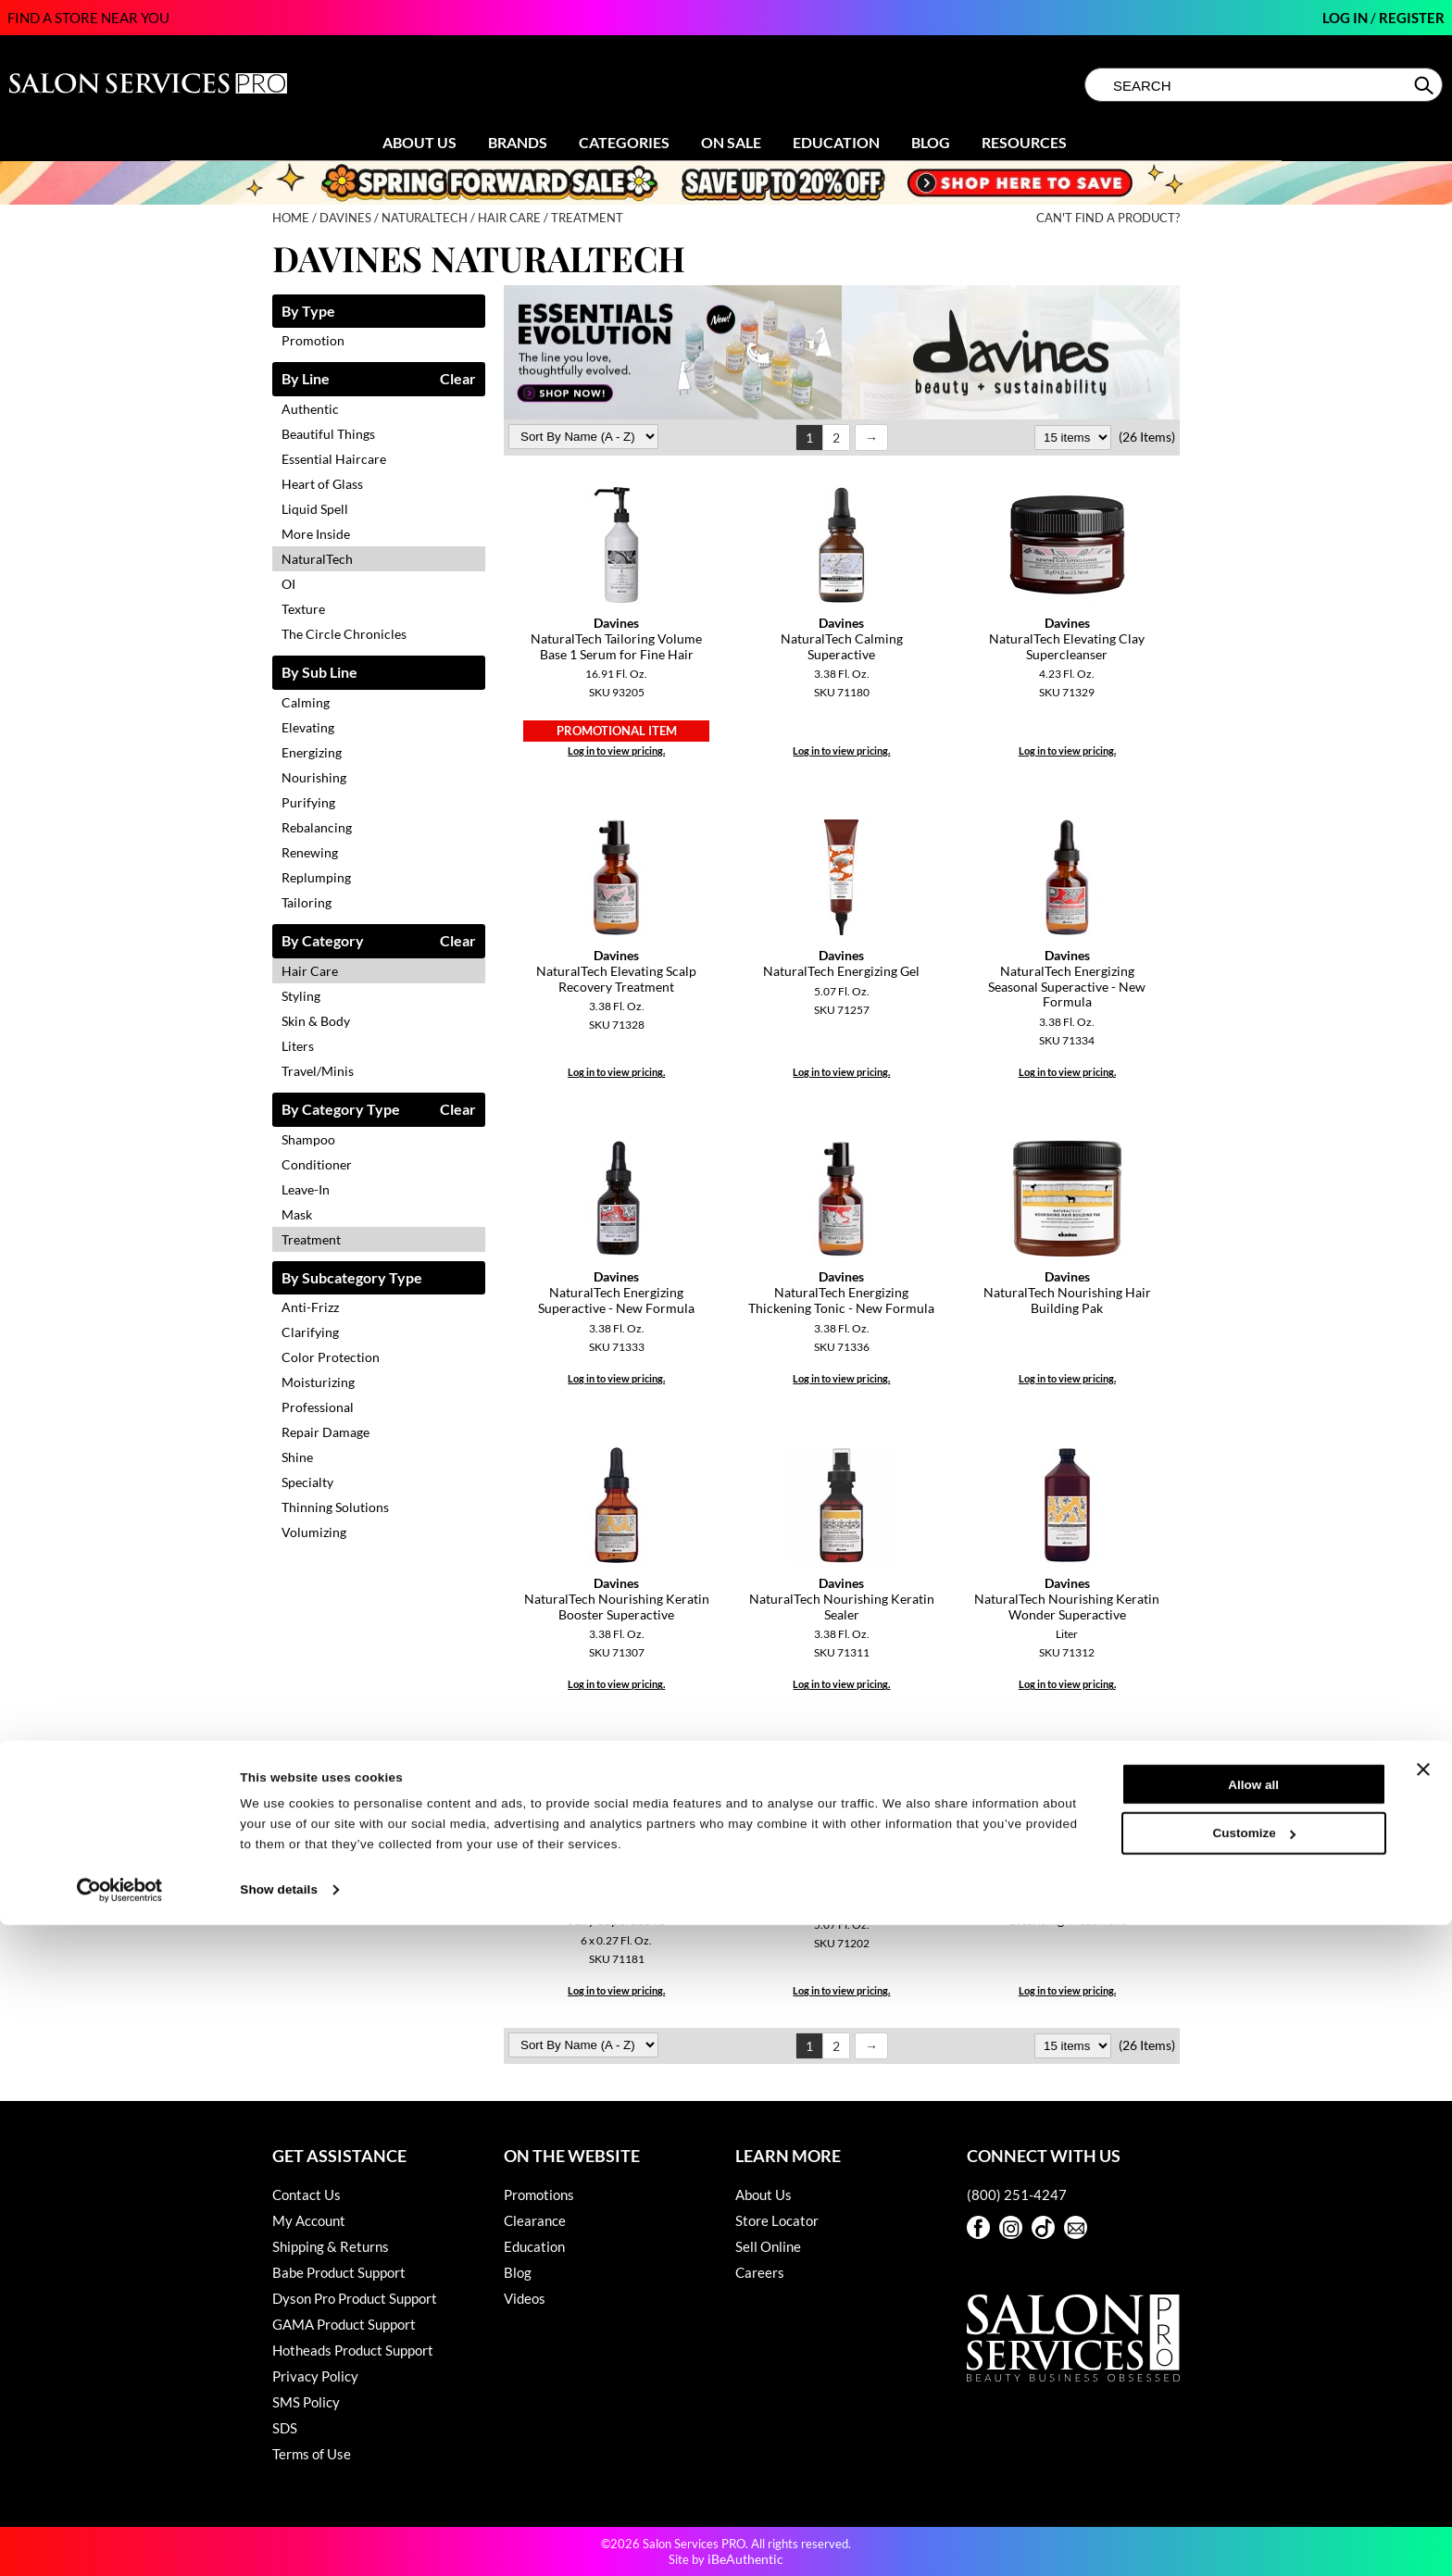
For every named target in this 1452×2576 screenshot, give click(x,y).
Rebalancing (317, 827)
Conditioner (317, 1164)
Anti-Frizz (310, 1307)
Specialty (307, 1482)
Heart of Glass (322, 484)
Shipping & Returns (330, 2246)
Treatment (311, 1239)
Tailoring (307, 902)
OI (288, 584)
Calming (306, 702)
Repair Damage (325, 1432)
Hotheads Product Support (352, 2350)
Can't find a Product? (1108, 218)
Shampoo (308, 1139)
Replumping (316, 877)
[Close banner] (1423, 2421)
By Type (308, 311)
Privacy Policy (315, 2376)
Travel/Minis (318, 1071)
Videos (524, 2298)
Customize (1254, 2485)
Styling (301, 996)
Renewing (310, 852)
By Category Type (341, 1110)
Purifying (308, 802)
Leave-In (306, 1189)
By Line (306, 379)
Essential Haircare (334, 459)
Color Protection (331, 1357)
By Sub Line (319, 673)
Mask (297, 1214)
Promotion (313, 340)
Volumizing (314, 1532)
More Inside (316, 534)
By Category (323, 941)
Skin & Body (316, 1021)
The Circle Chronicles (344, 634)
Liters (298, 1046)
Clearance (535, 2220)
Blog (930, 142)
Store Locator (777, 2220)
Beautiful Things (328, 434)
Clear (458, 379)
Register (1412, 17)
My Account (308, 2220)
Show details (279, 2541)
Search (1425, 85)
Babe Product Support (339, 2272)
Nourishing (314, 777)
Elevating (308, 727)
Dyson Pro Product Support (354, 2298)
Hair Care (310, 971)
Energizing (312, 752)
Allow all (1253, 2436)
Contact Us (306, 2194)
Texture (303, 609)
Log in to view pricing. (616, 750)
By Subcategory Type (352, 1278)
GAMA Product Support (344, 2324)
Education (836, 142)
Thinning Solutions (335, 1507)
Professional (318, 1407)
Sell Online (768, 2246)
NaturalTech (317, 559)
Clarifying (310, 1332)
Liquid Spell (315, 509)
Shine (297, 1457)
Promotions (539, 2194)
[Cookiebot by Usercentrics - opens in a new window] (120, 2541)
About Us (419, 142)
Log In (1346, 17)
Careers (759, 2272)
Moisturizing (318, 1382)
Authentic (310, 409)
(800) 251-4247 (1017, 2194)
